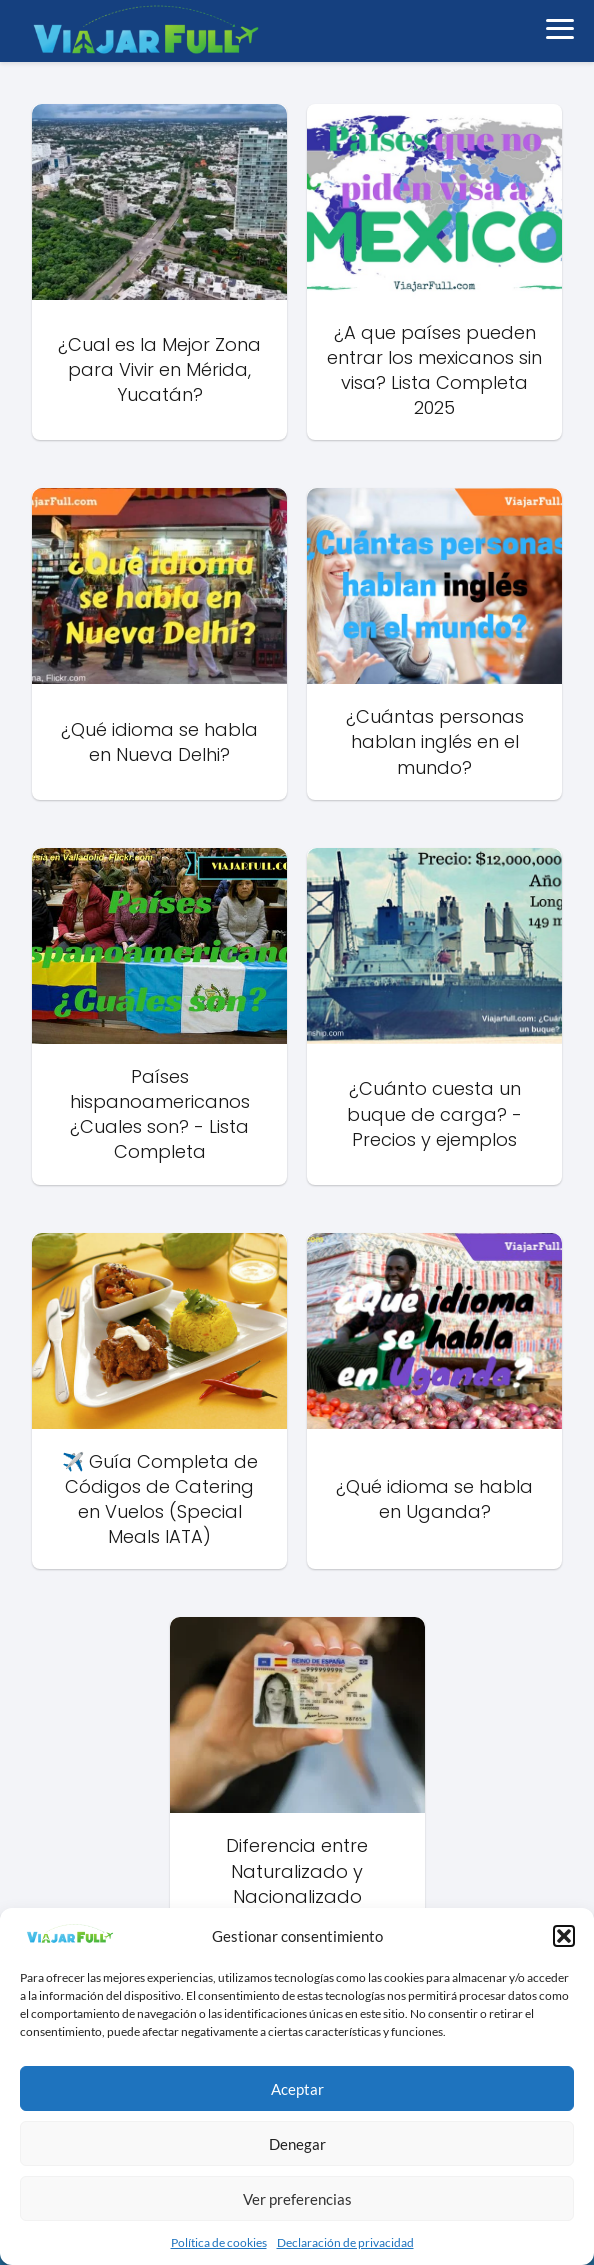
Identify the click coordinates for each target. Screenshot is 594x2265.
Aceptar (297, 2089)
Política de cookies (219, 2242)
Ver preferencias (297, 2199)
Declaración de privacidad (345, 2242)
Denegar (297, 2144)
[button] (564, 1936)
